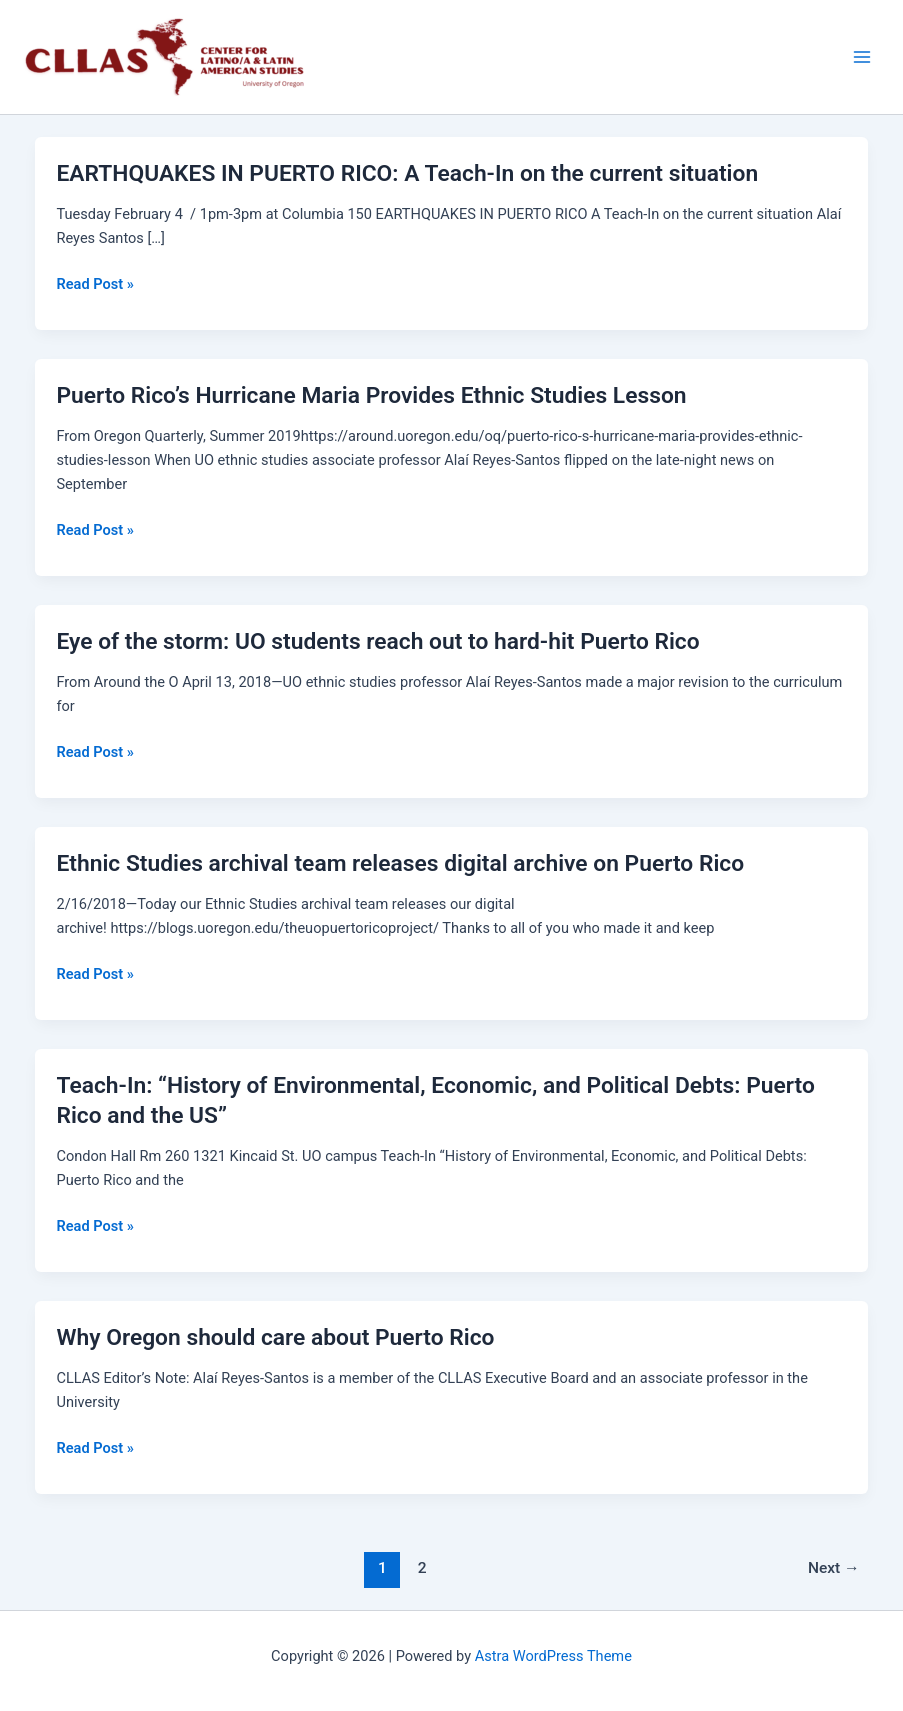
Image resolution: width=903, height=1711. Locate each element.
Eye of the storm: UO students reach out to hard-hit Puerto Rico (377, 641)
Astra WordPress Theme (553, 1656)
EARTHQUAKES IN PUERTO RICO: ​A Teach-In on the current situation (407, 173)
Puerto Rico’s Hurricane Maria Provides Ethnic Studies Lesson (371, 395)
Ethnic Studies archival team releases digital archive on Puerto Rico (400, 863)
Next (834, 1568)
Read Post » (94, 284)
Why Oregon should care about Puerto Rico (275, 1337)
